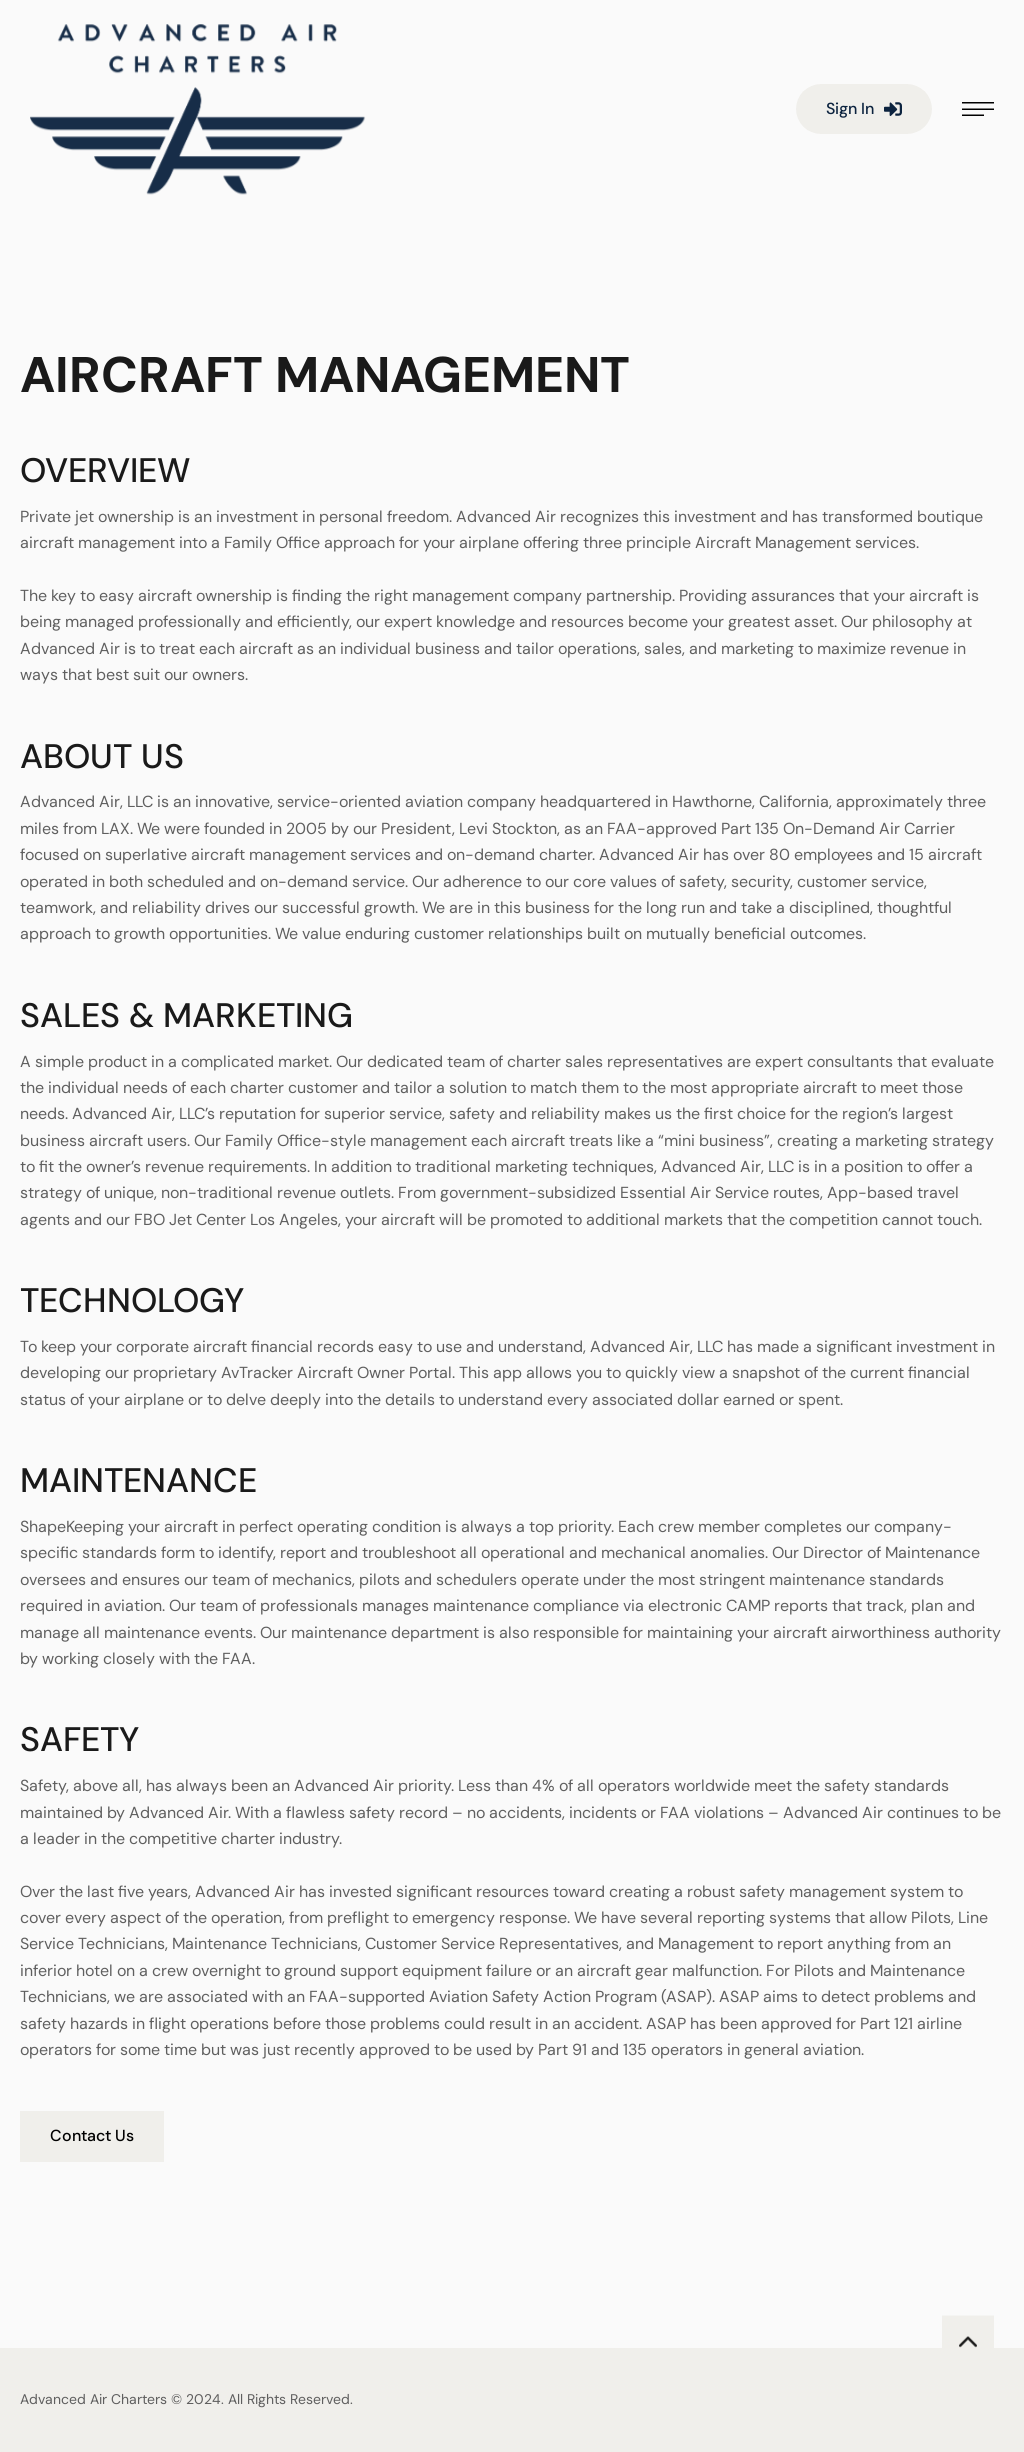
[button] (864, 109)
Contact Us (92, 2135)
